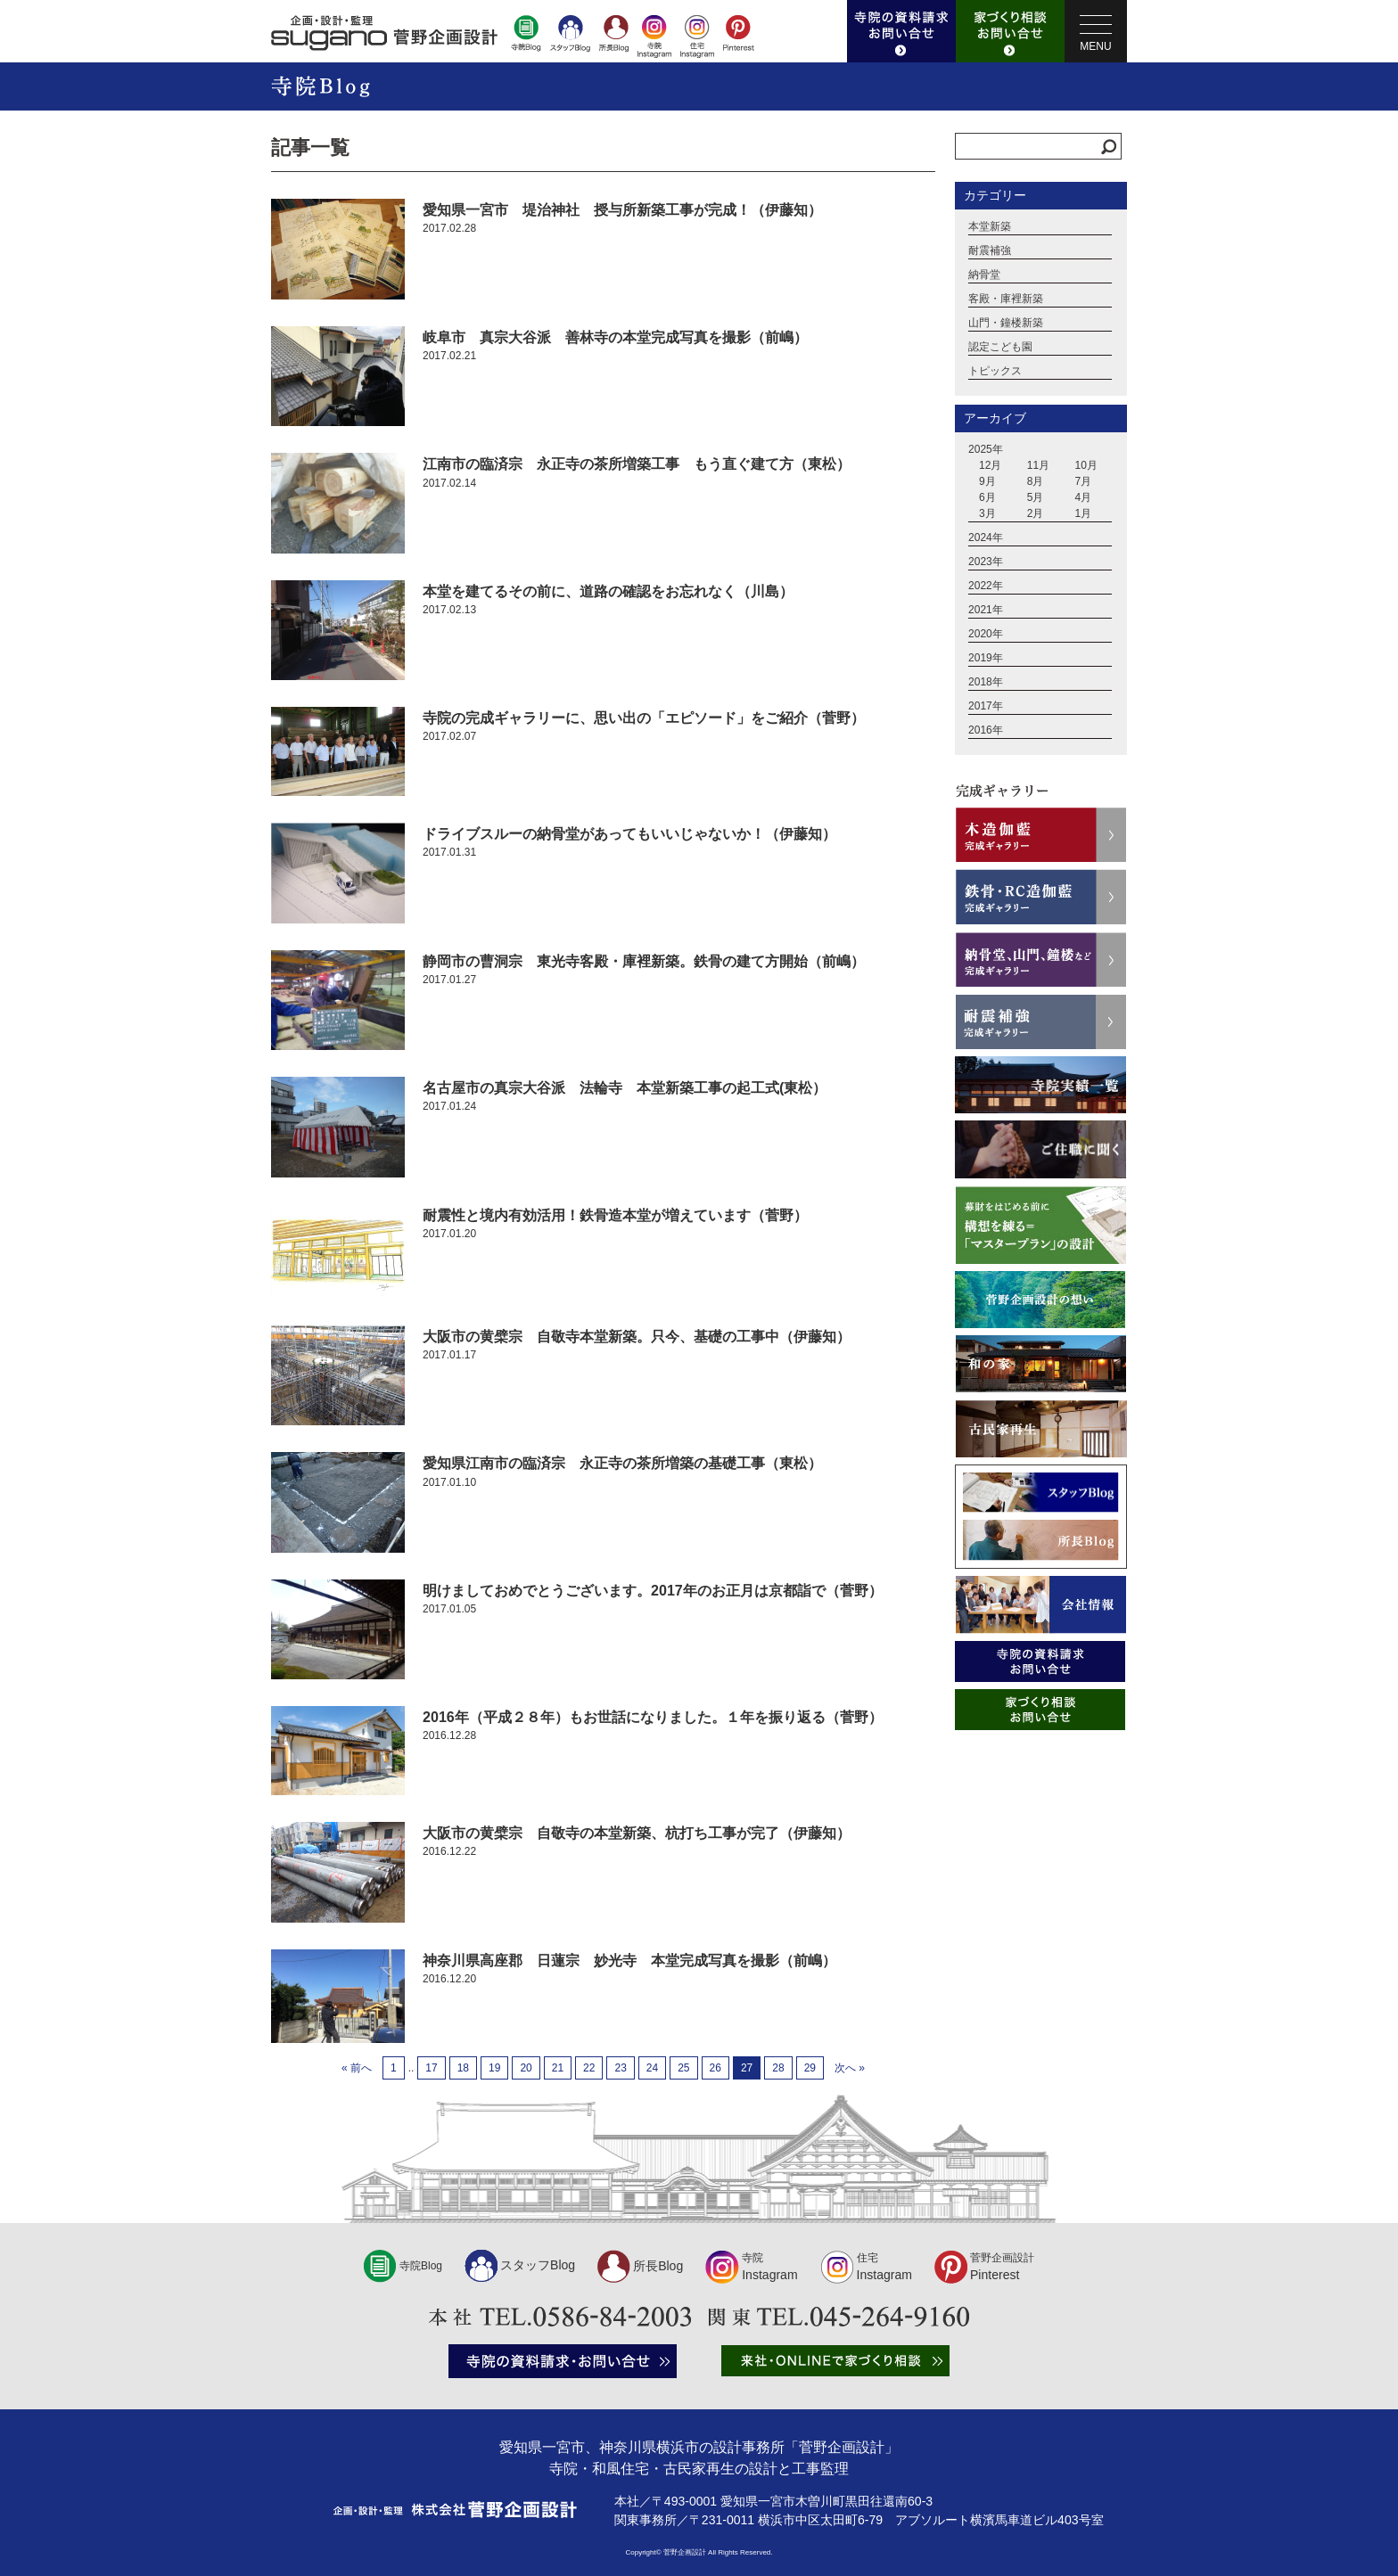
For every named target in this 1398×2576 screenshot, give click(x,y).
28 (778, 2068)
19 (494, 2068)
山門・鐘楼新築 (1005, 322)
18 (463, 2068)
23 (620, 2068)
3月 (987, 513)
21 (557, 2068)
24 (652, 2068)
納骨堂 (984, 274)
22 (589, 2068)
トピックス (995, 371)
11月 (1038, 465)
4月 (1083, 497)
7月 (1083, 481)
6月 (987, 497)
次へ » (850, 2068)
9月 (987, 481)
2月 (1035, 513)
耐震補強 (989, 250)
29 (810, 2068)
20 (525, 2068)
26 (715, 2068)
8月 (1035, 481)
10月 (1086, 465)
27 (746, 2068)
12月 (990, 465)
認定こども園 (1000, 346)
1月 (1083, 513)
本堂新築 (989, 226)
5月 (1035, 497)
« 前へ (356, 2068)
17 (431, 2068)
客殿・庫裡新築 (1005, 298)
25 (683, 2068)
